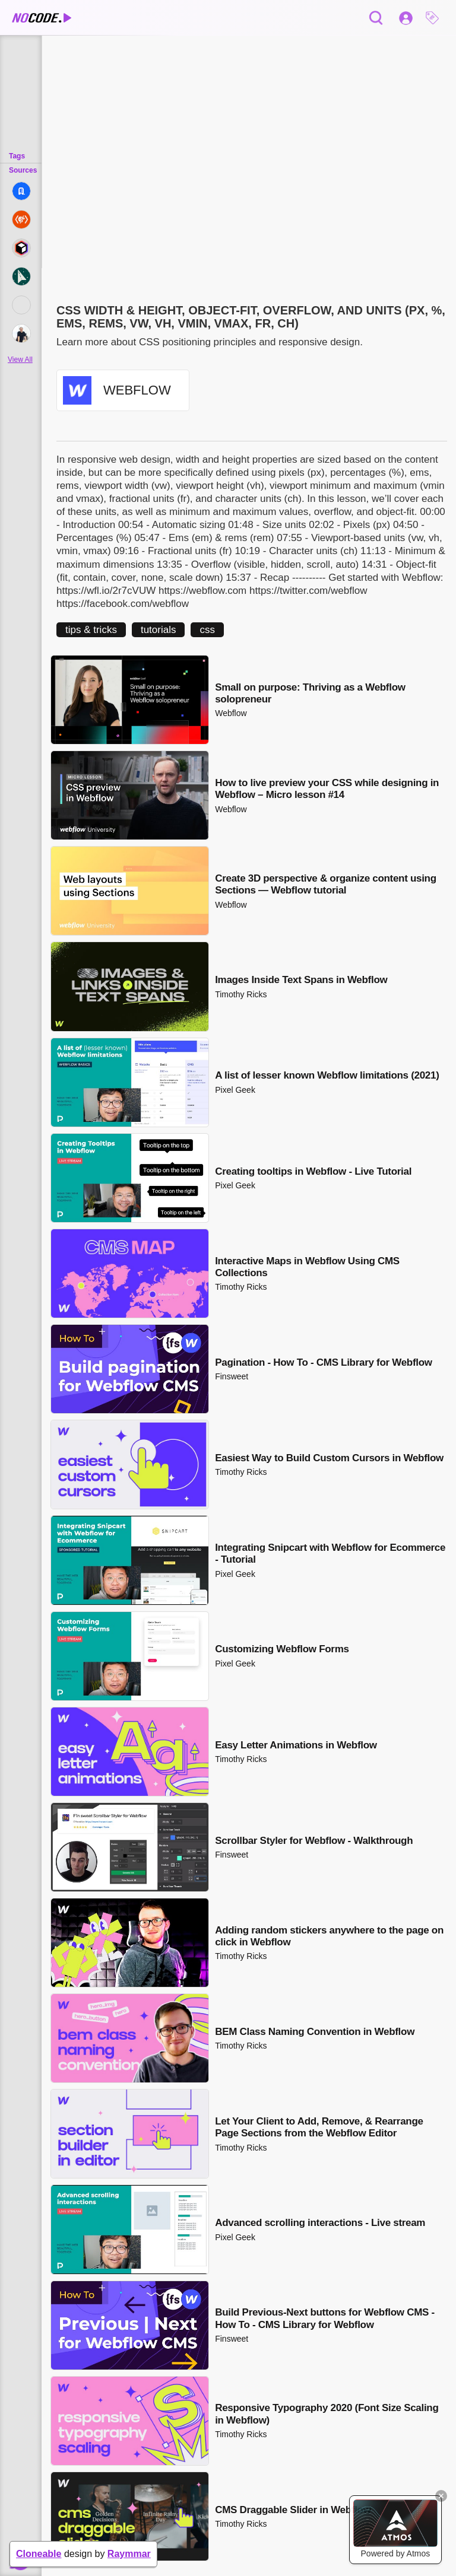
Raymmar (129, 2554)
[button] (435, 18)
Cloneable (38, 2554)
